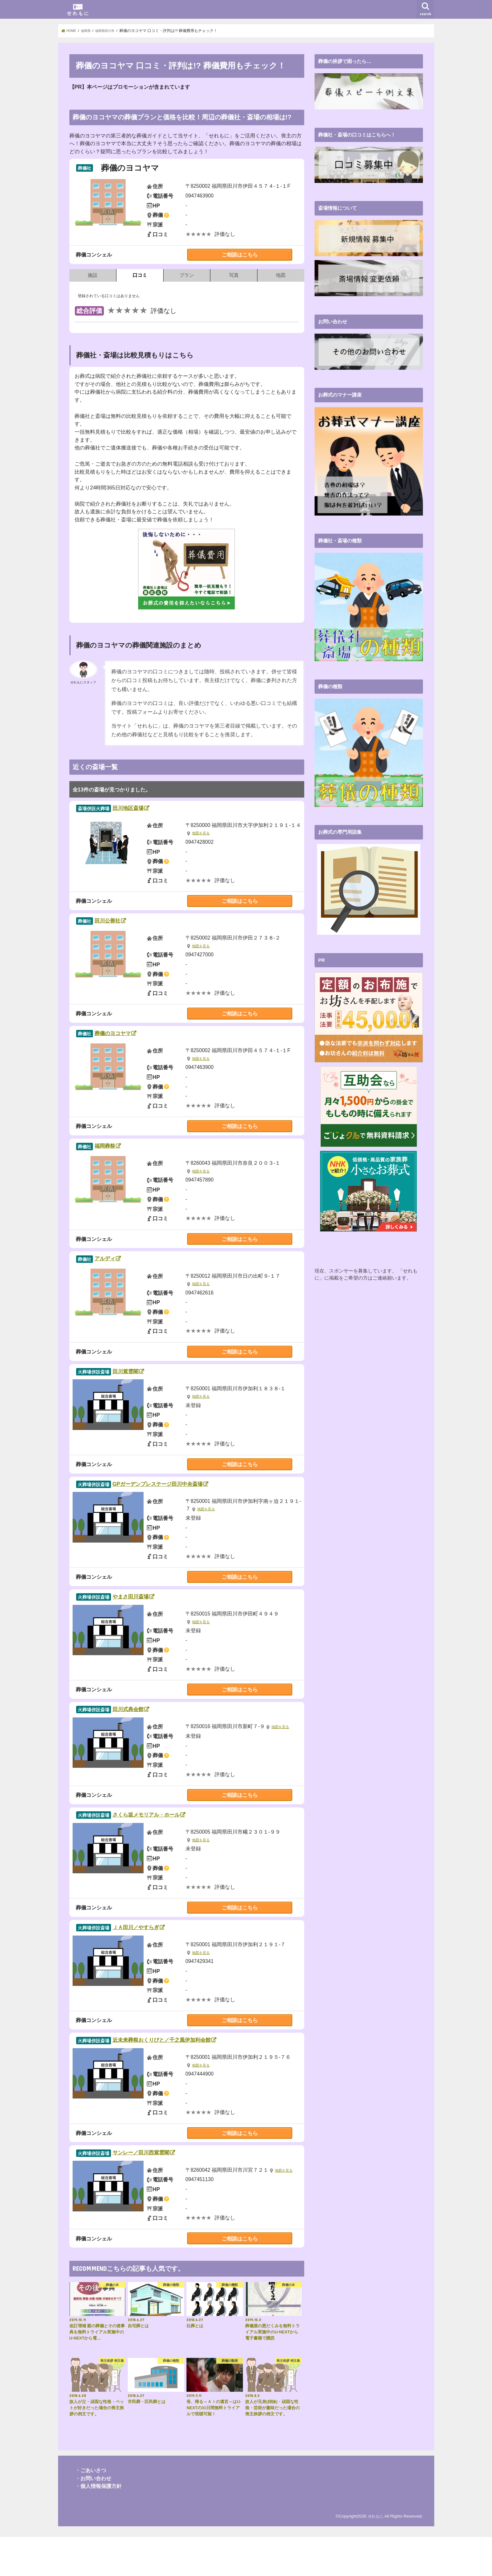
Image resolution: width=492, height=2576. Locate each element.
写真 (234, 275)
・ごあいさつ (90, 2509)
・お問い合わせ (93, 2517)
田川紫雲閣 (139, 1388)
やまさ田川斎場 (147, 1619)
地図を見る (202, 836)
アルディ (118, 1272)
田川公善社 (121, 925)
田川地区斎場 (143, 810)
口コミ (140, 275)
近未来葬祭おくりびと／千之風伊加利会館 (196, 2075)
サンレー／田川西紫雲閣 (164, 2191)
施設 (92, 275)
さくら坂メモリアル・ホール (173, 1843)
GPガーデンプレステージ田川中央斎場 (190, 1504)
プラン (186, 275)
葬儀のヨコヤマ (130, 1041)
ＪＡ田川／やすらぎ (156, 1959)
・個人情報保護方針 (98, 2525)
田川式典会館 (143, 1735)
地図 (281, 275)
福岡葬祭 (117, 1156)
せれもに (374, 2555)
